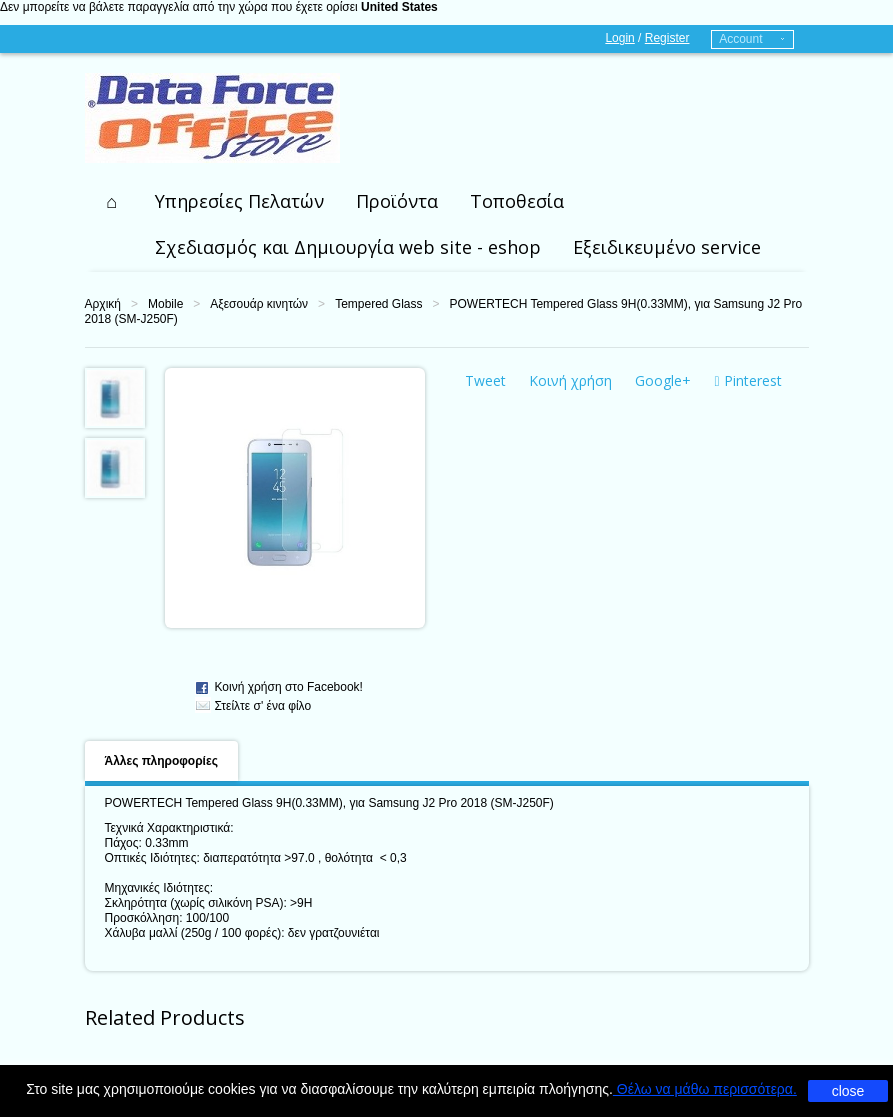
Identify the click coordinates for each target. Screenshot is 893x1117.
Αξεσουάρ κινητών (259, 304)
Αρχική (103, 304)
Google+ (663, 380)
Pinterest (748, 380)
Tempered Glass (378, 304)
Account (740, 39)
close (848, 1091)
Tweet (485, 380)
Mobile (165, 304)
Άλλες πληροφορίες (161, 761)
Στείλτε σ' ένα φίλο (263, 706)
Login (619, 38)
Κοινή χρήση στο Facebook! (289, 687)
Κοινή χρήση (570, 380)
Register (667, 38)
